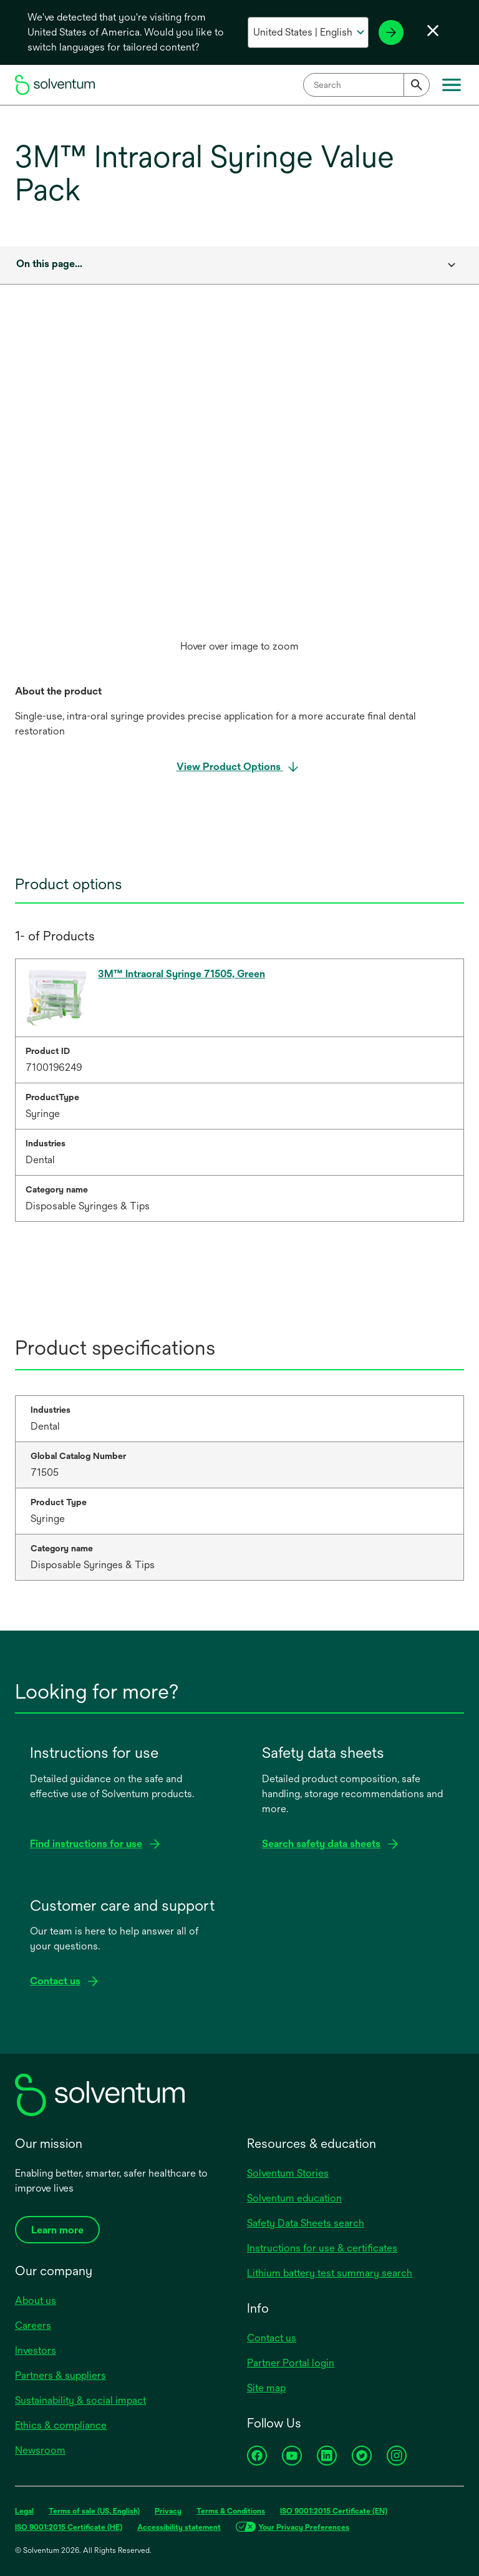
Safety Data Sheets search (305, 2223)
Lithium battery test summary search (329, 2273)
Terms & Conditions (230, 2511)
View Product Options (230, 767)
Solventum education (294, 2198)
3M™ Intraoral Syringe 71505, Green (181, 974)
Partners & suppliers (60, 2375)
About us (35, 2300)
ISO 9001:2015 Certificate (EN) (333, 2511)
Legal (24, 2511)
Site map (266, 2388)
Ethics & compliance (61, 2425)
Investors (35, 2350)
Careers (33, 2325)
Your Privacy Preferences (303, 2527)
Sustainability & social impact (80, 2400)
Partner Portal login (290, 2363)
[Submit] (416, 85)
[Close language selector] (433, 30)
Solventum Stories (288, 2173)
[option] (239, 496)
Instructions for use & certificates (322, 2248)
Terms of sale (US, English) (94, 2511)
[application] (239, 484)
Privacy (168, 2511)
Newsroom (40, 2450)
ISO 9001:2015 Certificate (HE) (68, 2527)
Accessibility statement (179, 2527)
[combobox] (366, 85)
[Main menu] (451, 84)
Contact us (271, 2338)
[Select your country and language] (308, 32)
